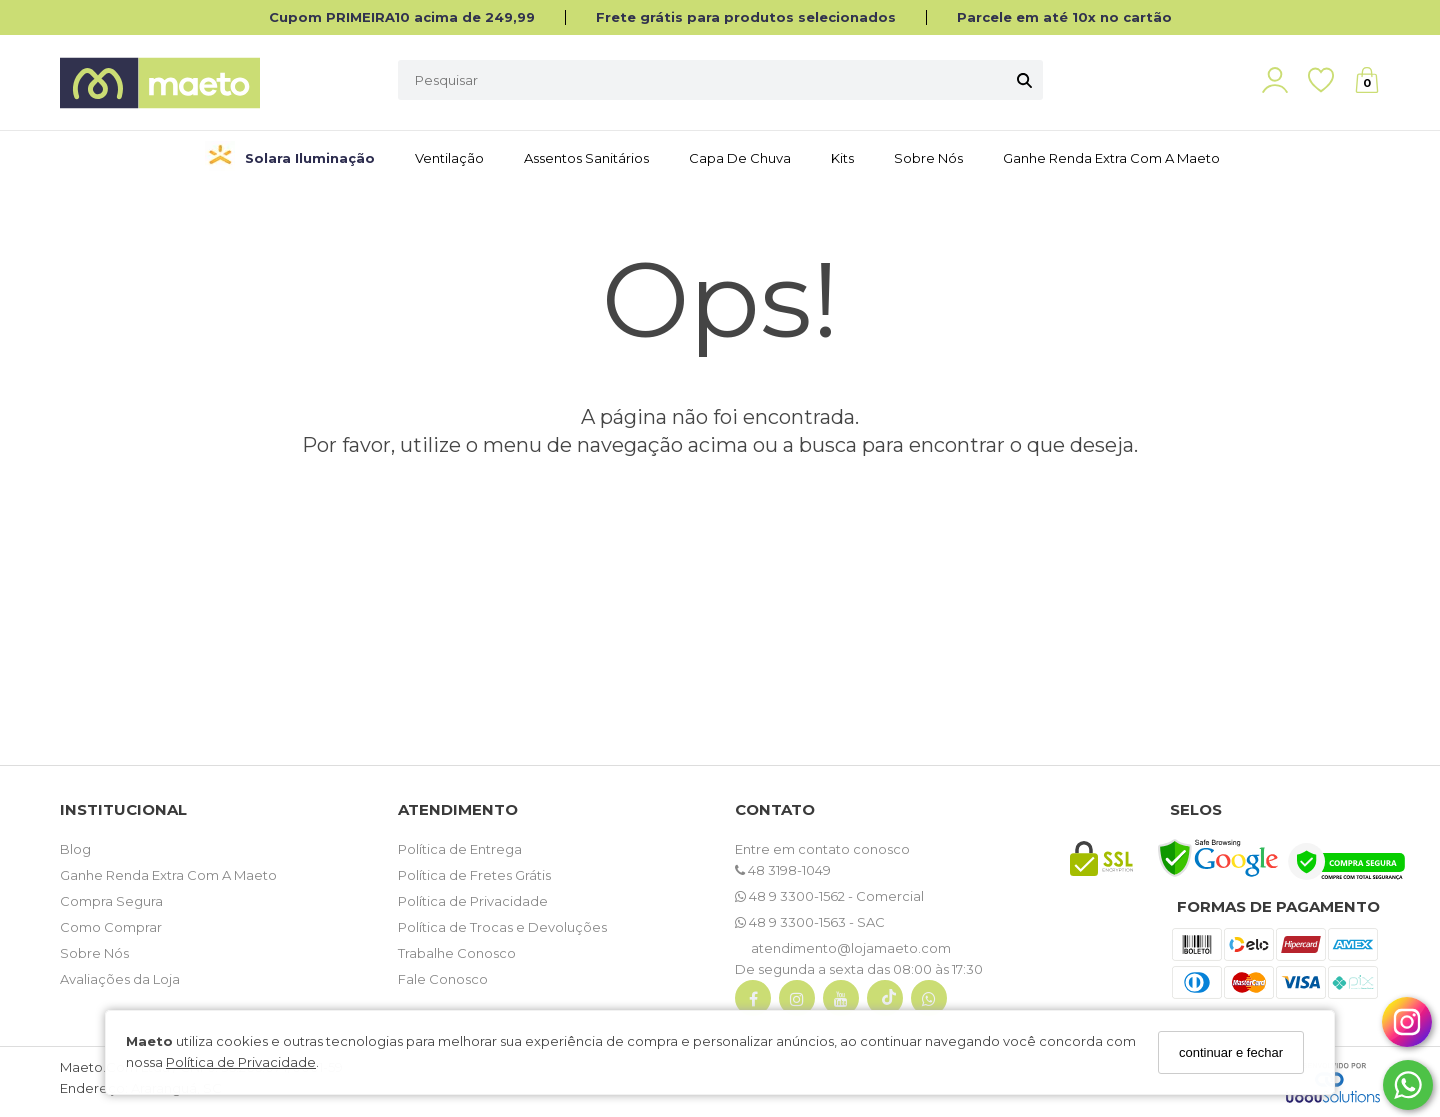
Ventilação (449, 158)
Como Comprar (111, 927)
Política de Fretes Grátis (474, 875)
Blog (75, 849)
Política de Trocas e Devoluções (502, 927)
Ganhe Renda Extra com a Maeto (1111, 158)
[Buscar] (1024, 80)
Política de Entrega (460, 849)
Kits (842, 158)
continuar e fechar (1231, 1052)
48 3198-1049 (783, 870)
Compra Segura (111, 901)
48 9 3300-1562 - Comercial (829, 896)
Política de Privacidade (241, 1062)
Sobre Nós (928, 158)
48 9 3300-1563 (792, 922)
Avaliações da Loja (120, 979)
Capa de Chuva (740, 158)
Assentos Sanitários (586, 158)
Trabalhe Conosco (457, 953)
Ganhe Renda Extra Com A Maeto (168, 875)
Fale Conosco (443, 979)
